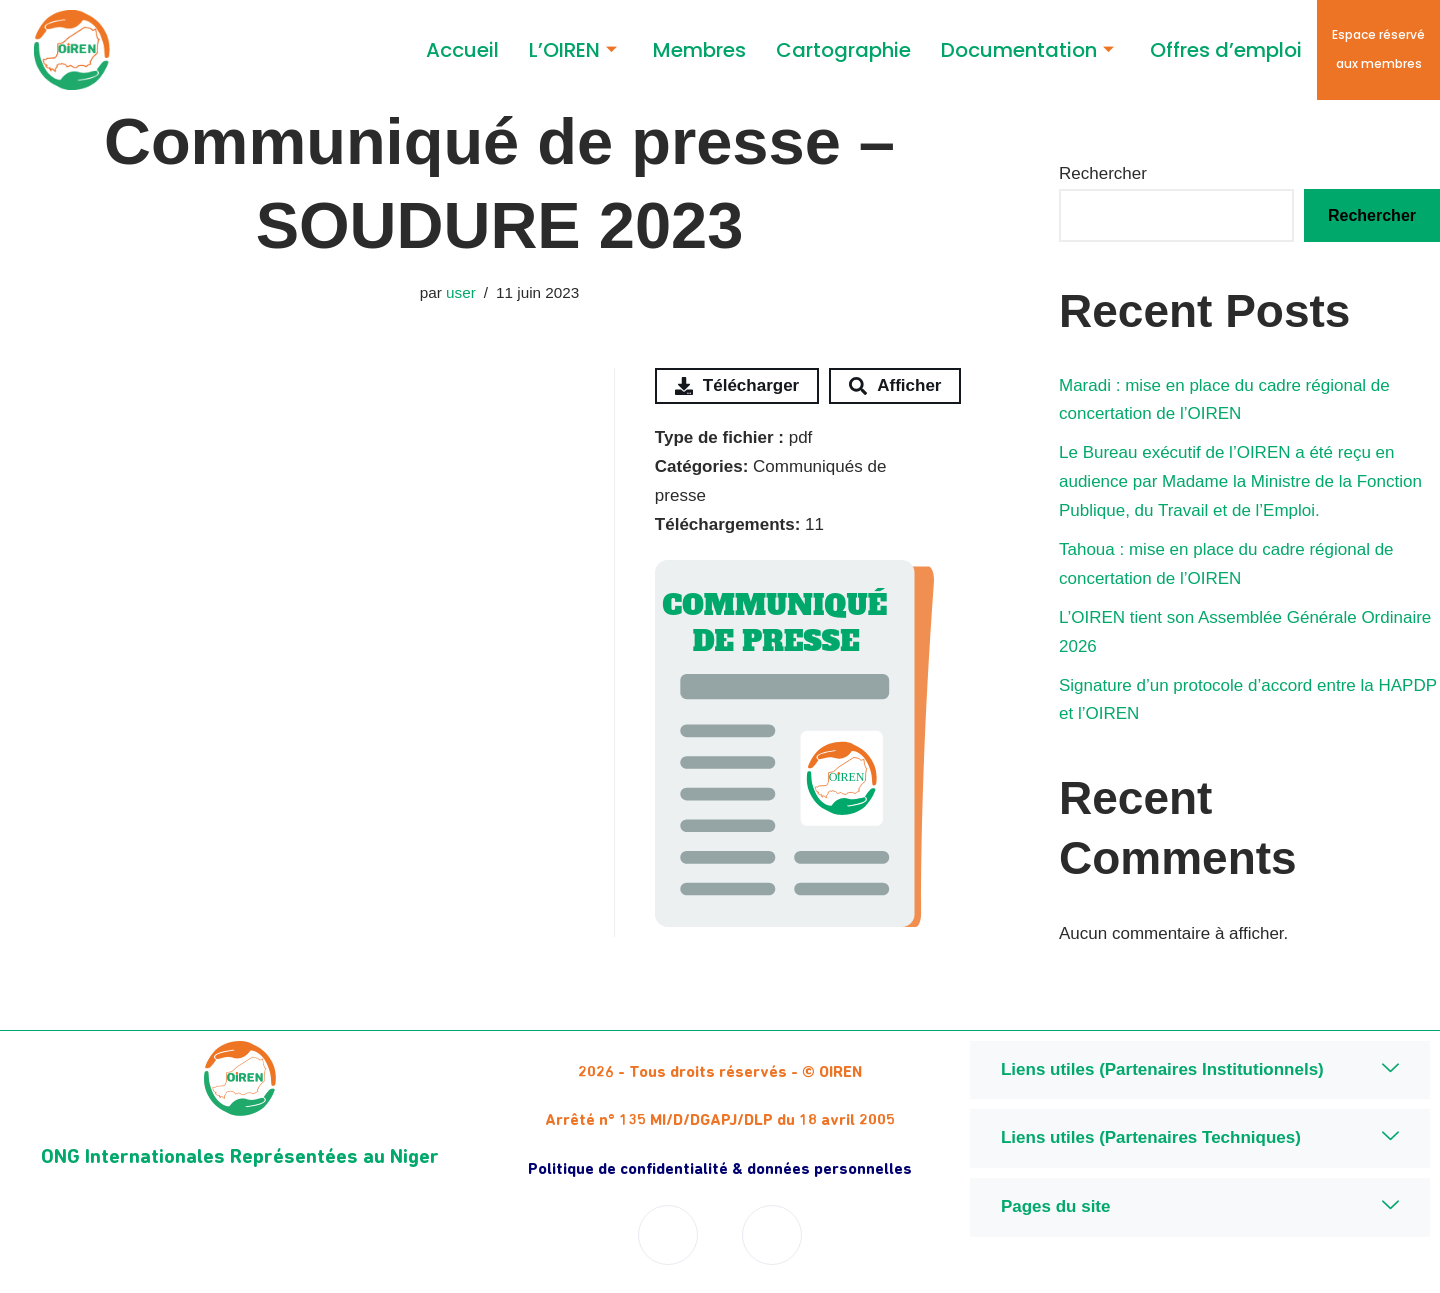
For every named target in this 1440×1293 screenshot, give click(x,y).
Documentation (1027, 50)
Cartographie (843, 50)
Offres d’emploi (1226, 50)
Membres (699, 50)
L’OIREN (573, 50)
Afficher (895, 385)
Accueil (462, 50)
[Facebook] (668, 1235)
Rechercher (1103, 173)
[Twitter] (772, 1235)
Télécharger (737, 385)
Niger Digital (1200, 1269)
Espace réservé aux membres (1378, 49)
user (461, 292)
